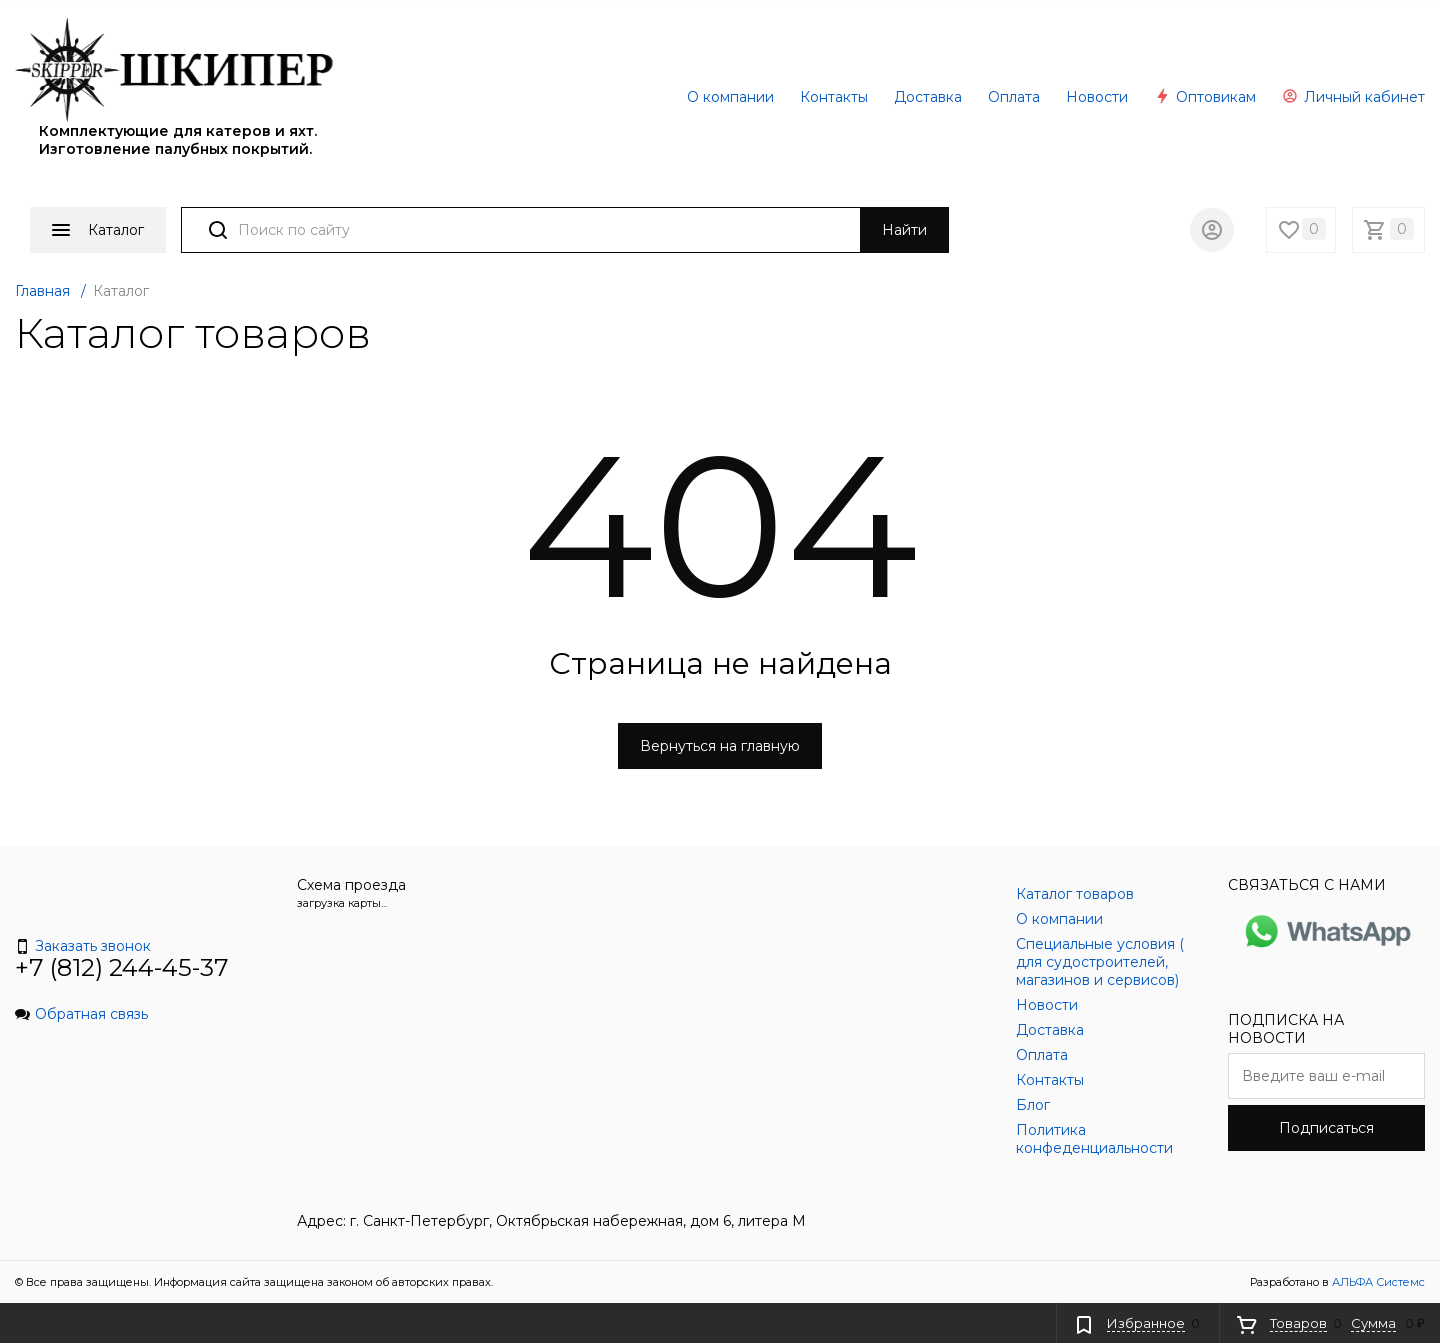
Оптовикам (1205, 97)
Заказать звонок (83, 946)
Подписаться (1326, 1128)
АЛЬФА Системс (1377, 1282)
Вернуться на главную (720, 746)
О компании (730, 97)
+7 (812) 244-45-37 (122, 967)
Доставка (928, 97)
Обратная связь (81, 1014)
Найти (904, 230)
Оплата (1014, 97)
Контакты (834, 97)
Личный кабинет (1353, 97)
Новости (1097, 97)
